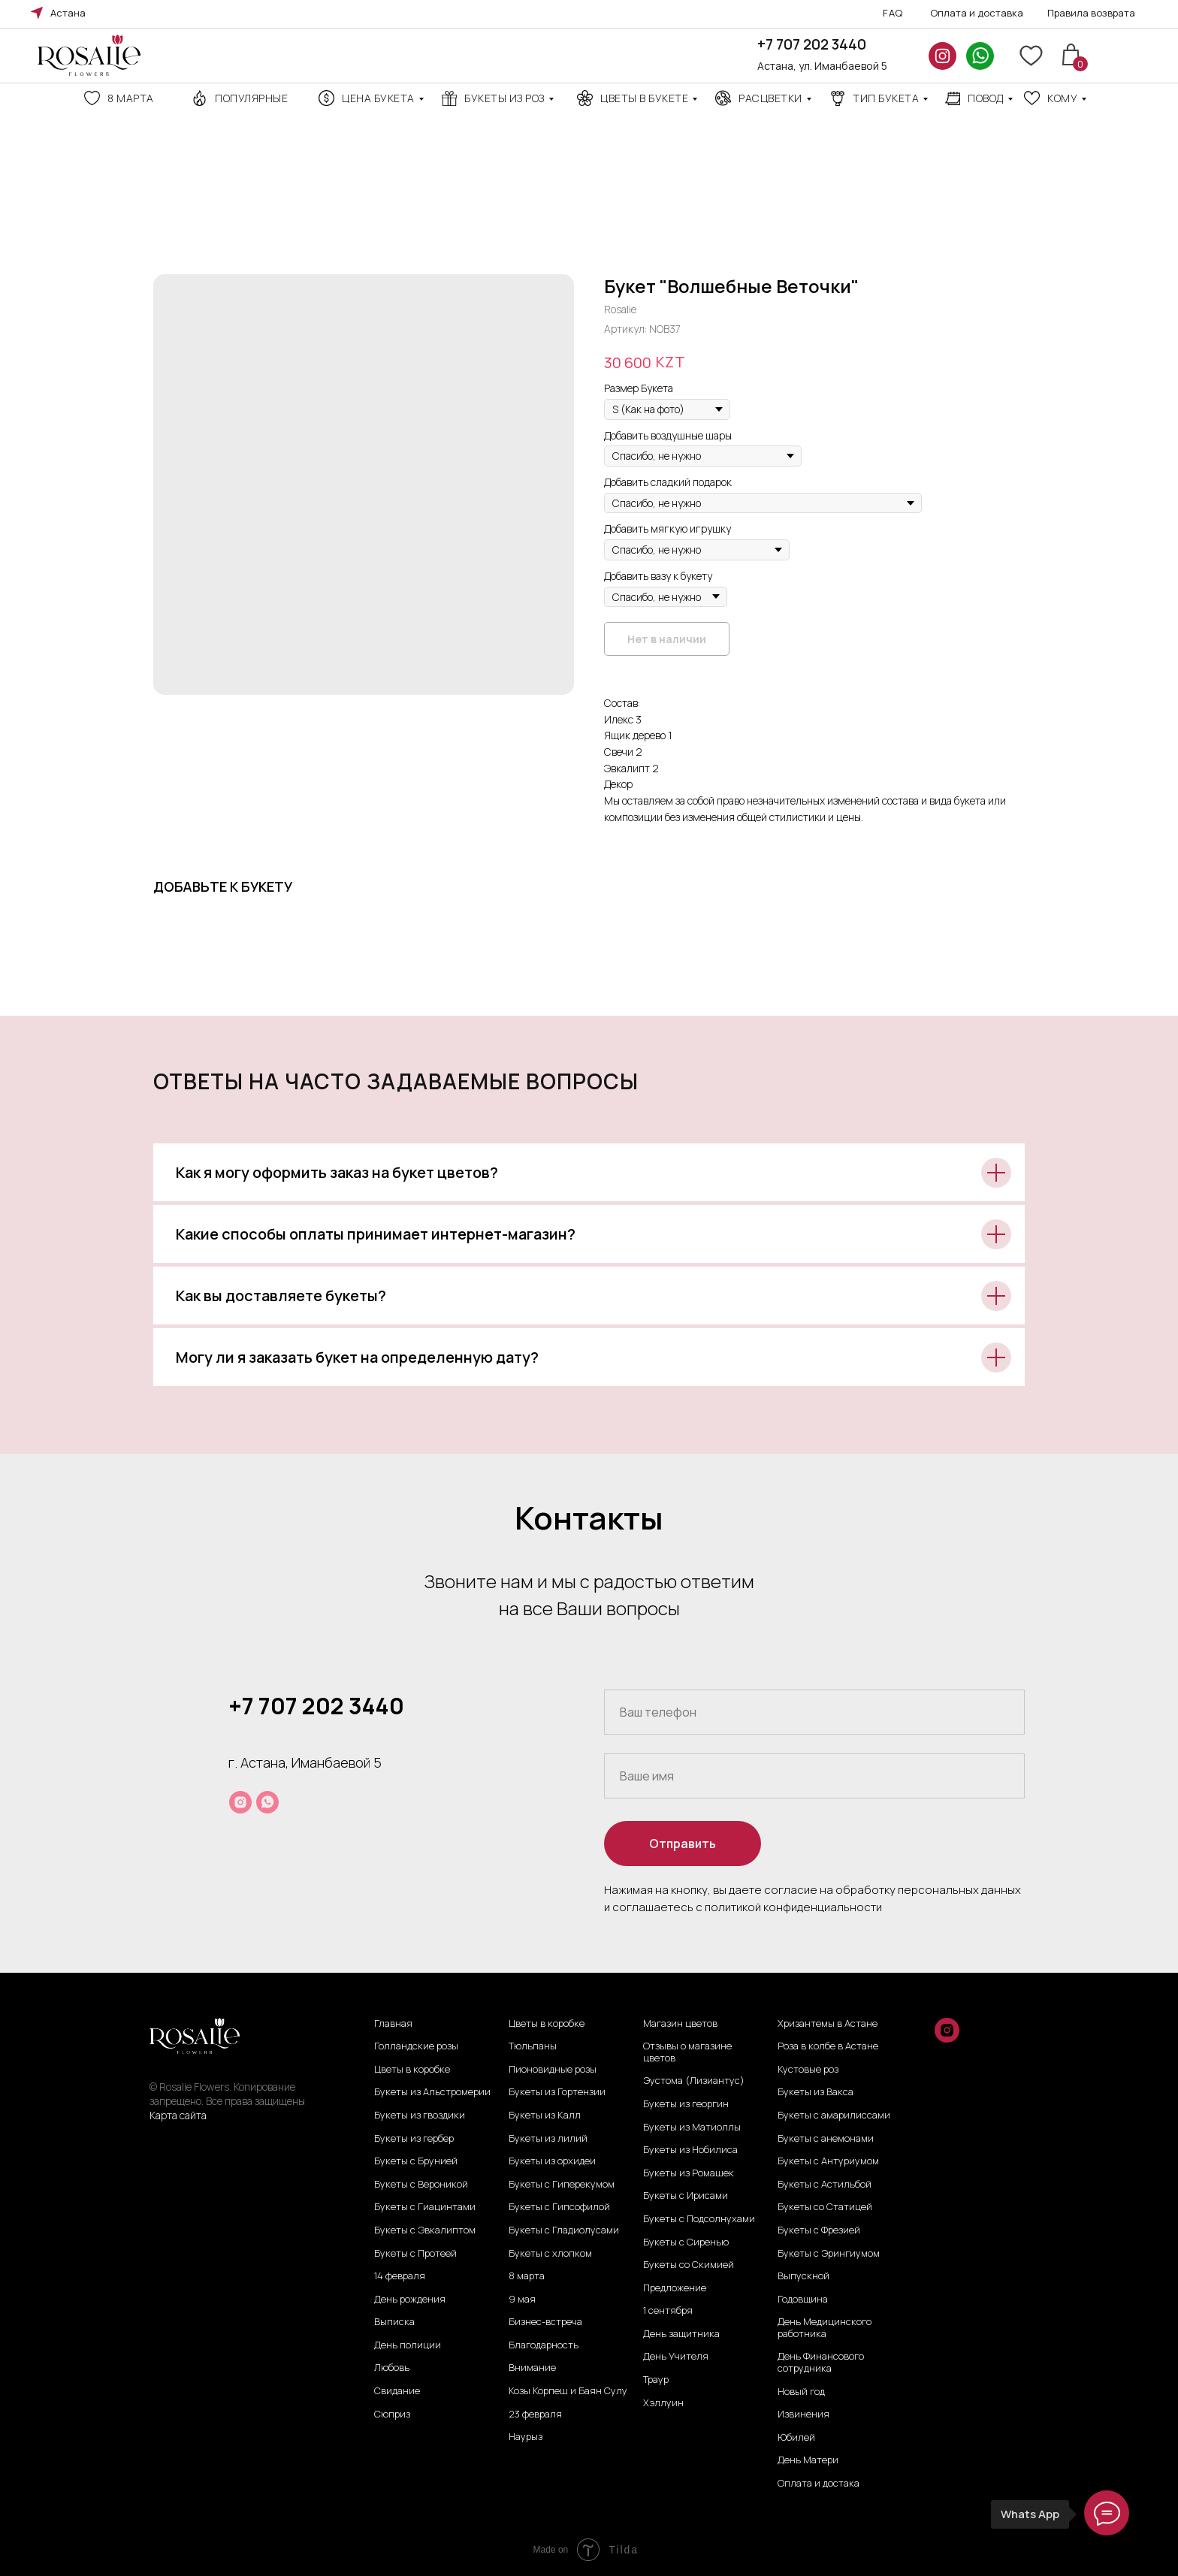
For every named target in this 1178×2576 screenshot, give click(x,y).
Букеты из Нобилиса (690, 2150)
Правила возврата (1091, 13)
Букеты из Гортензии (557, 2092)
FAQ (893, 13)
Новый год (801, 2392)
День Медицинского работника (824, 2327)
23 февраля (535, 2414)
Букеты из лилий (548, 2139)
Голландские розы (416, 2046)
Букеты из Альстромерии (432, 2092)
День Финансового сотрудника (821, 2362)
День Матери (808, 2460)
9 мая (522, 2300)
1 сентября (668, 2311)
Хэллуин (663, 2403)
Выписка (394, 2322)
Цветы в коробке (412, 2070)
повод (986, 98)
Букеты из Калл (545, 2115)
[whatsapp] (267, 1802)
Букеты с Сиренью (686, 2242)
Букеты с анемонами (826, 2139)
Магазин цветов (680, 2024)
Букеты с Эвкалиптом (425, 2230)
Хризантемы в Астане (827, 2024)
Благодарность (543, 2345)
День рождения (410, 2300)
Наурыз (525, 2437)
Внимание (532, 2368)
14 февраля (399, 2276)
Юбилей (796, 2438)
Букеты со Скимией (688, 2265)
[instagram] (240, 1802)
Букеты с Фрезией (819, 2230)
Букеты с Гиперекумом (562, 2185)
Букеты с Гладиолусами (564, 2230)
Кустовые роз (808, 2070)
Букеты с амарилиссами (834, 2115)
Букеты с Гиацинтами (425, 2207)
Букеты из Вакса (815, 2092)
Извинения (803, 2414)
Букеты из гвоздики (419, 2115)
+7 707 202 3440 (811, 44)
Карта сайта (178, 2115)
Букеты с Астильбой (824, 2185)
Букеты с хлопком (550, 2254)
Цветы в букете (644, 98)
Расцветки (770, 98)
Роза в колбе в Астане (828, 2046)
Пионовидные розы (553, 2070)
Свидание (397, 2391)
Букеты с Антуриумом (828, 2161)
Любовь (391, 2368)
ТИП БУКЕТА (886, 98)
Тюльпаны (533, 2046)
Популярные (251, 98)
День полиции (407, 2345)
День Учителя (675, 2357)
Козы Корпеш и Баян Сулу (568, 2391)
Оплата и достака (818, 2484)
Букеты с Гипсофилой (559, 2207)
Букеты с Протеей (415, 2254)
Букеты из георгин (686, 2104)
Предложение (674, 2288)
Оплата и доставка (976, 13)
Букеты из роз (504, 98)
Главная (393, 2024)
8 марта (130, 98)
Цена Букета (378, 98)
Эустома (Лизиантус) (694, 2081)
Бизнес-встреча (545, 2322)
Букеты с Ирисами (685, 2196)
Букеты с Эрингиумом (829, 2254)
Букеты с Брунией (416, 2161)
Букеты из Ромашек (688, 2173)
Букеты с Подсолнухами (699, 2219)
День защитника (681, 2334)
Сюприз (392, 2414)
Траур (656, 2380)
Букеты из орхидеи (552, 2161)
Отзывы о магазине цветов (687, 2052)
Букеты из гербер (414, 2139)
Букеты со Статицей (825, 2207)
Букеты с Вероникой (421, 2185)
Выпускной (803, 2276)
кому (1062, 98)
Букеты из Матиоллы (692, 2128)
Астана (68, 13)
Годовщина (803, 2300)
